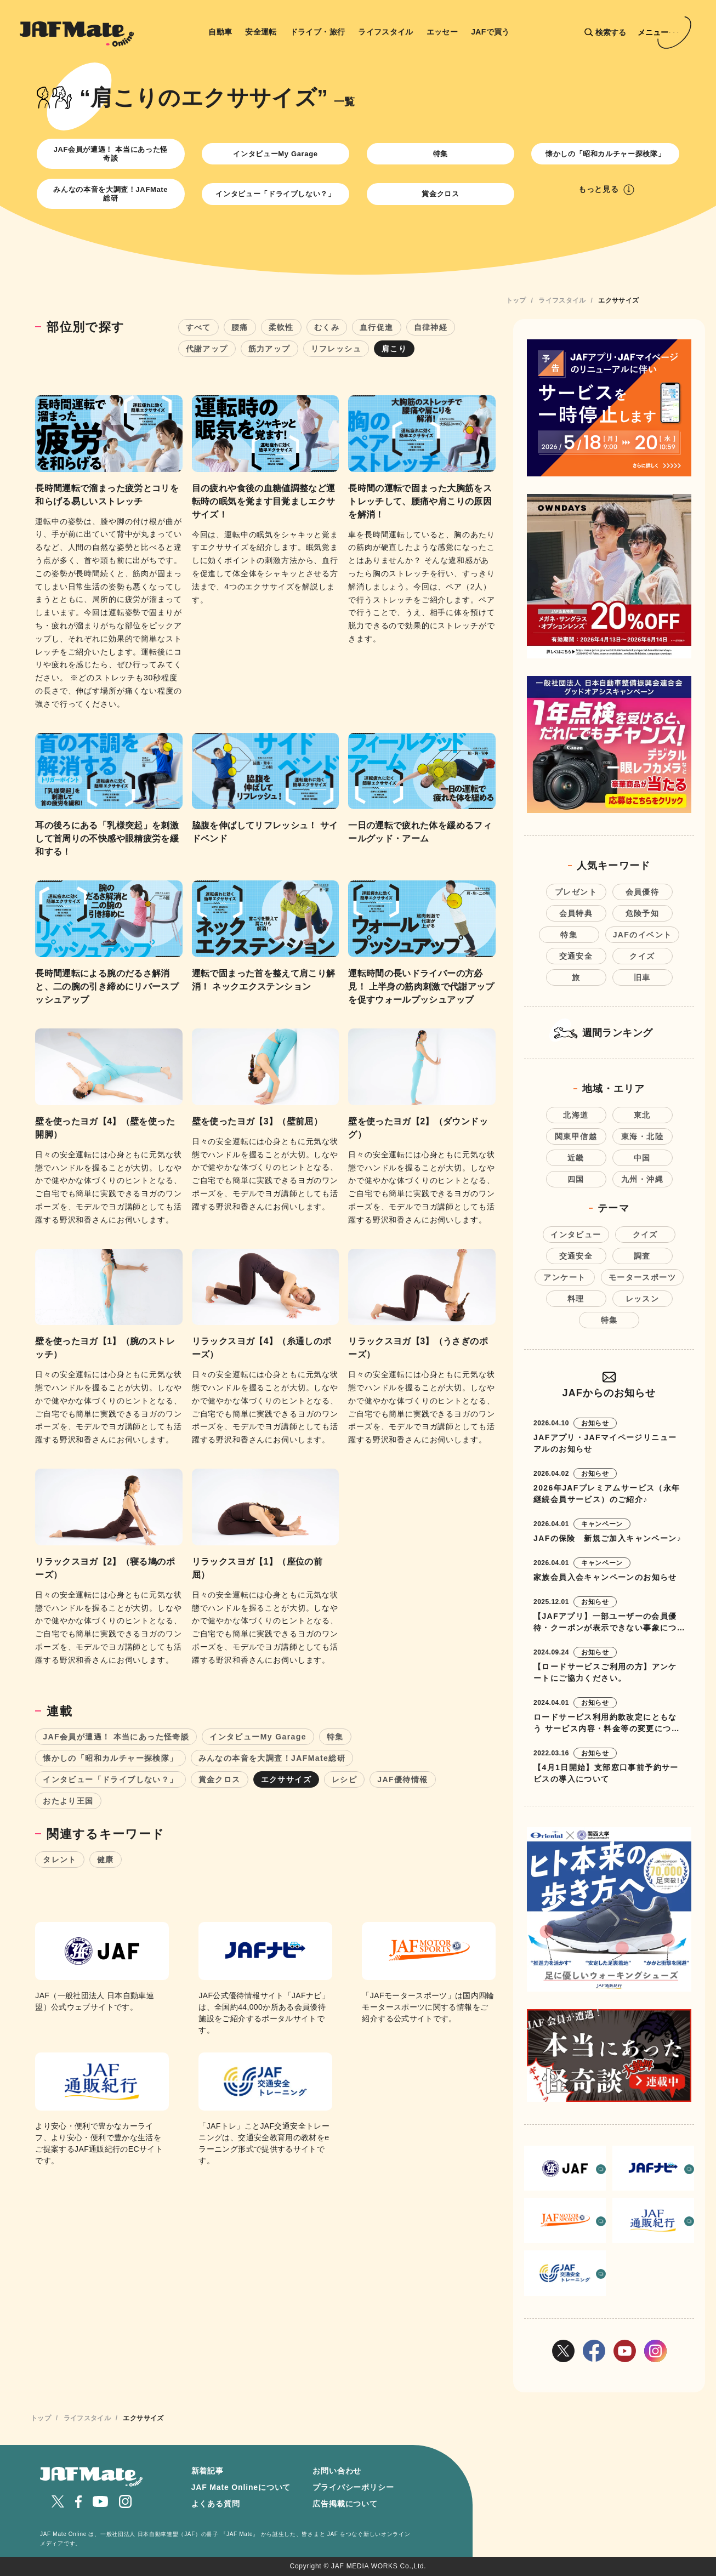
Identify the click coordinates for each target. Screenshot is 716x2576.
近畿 (575, 1157)
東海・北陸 (642, 1136)
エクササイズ (286, 1779)
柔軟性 (281, 327)
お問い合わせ (336, 2470)
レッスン (643, 1298)
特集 (440, 154)
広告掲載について (345, 2503)
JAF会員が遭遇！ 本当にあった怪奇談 (111, 153)
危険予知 (643, 913)
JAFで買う (490, 31)
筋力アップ (269, 348)
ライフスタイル (385, 31)
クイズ (642, 956)
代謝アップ (207, 348)
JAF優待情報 (402, 1779)
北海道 (575, 1115)
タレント (60, 1859)
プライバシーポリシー (353, 2487)
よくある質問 (215, 2503)
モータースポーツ (642, 1277)
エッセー (442, 31)
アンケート (564, 1277)
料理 (575, 1298)
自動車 (220, 31)
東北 (642, 1115)
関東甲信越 (576, 1136)
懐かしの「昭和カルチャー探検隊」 (605, 154)
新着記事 (207, 2470)
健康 (105, 1859)
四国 (575, 1179)
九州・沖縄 (642, 1179)
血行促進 (377, 327)
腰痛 (239, 327)
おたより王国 (68, 1800)
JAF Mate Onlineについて (241, 2487)
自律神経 (431, 327)
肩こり (394, 348)
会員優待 (643, 892)
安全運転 (260, 31)
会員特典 (576, 913)
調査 (642, 1256)
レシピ (344, 1779)
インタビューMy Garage (275, 154)
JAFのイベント (642, 934)
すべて (198, 327)
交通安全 (576, 956)
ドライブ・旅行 (317, 31)
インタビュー (575, 1234)
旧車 (642, 977)
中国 (642, 1157)
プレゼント (576, 892)
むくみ (326, 327)
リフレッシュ (336, 348)
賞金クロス (440, 194)
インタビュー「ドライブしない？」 (275, 194)
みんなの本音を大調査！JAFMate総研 (110, 193)
